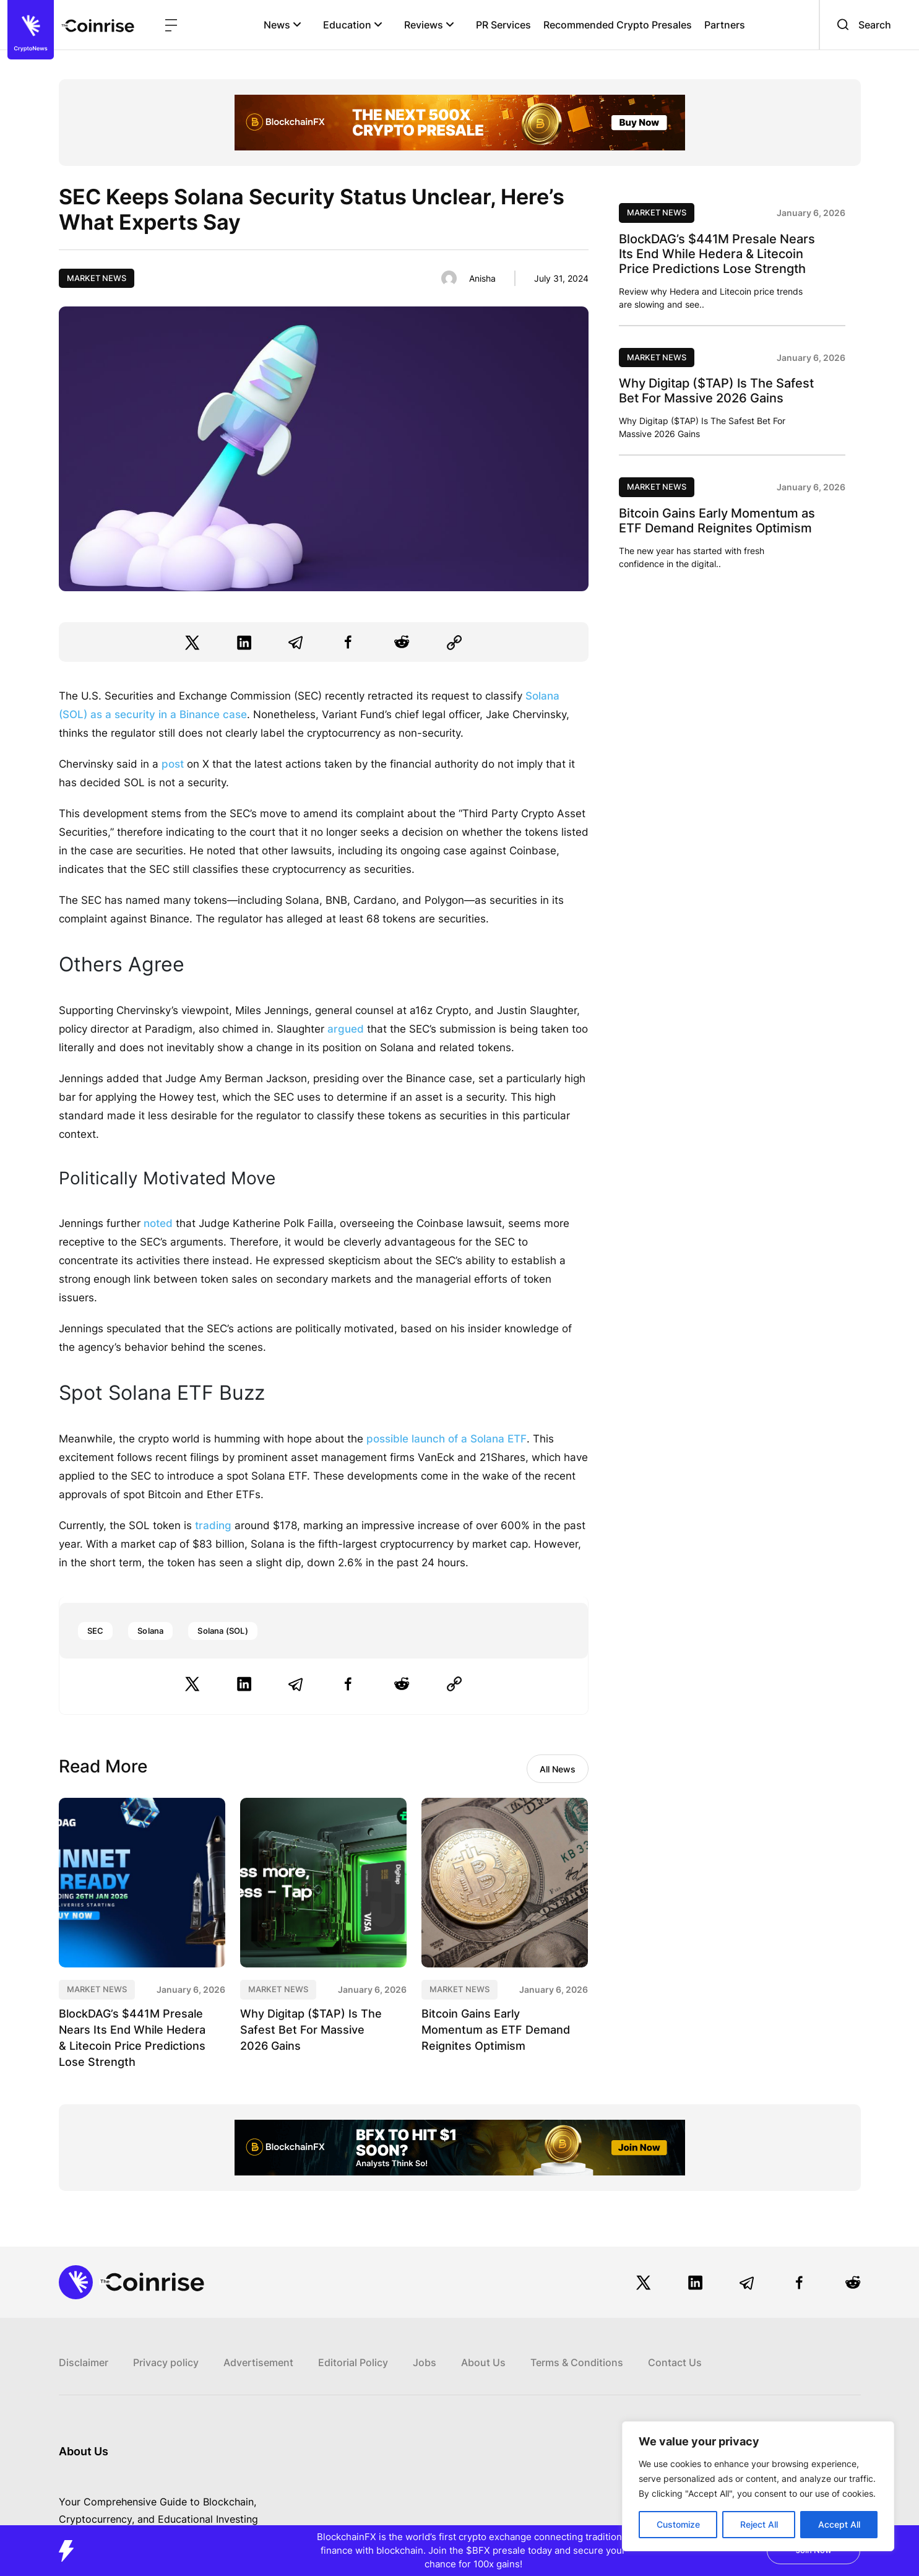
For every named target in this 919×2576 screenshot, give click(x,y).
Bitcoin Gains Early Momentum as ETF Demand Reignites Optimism (495, 2029)
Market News (96, 278)
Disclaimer (83, 2362)
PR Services (503, 25)
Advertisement (258, 2362)
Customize (678, 2524)
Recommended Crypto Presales (617, 25)
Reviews (429, 25)
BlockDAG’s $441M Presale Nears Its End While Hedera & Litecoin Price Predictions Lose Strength (717, 254)
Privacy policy (166, 2362)
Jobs (424, 2362)
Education (352, 25)
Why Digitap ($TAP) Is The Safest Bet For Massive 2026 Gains (311, 2029)
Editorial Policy (353, 2362)
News (282, 25)
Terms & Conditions (576, 2362)
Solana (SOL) (222, 1631)
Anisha (482, 278)
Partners (724, 25)
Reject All (759, 2524)
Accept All (839, 2524)
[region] (758, 2486)
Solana (150, 1631)
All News (558, 1769)
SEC (95, 1631)
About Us (483, 2362)
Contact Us (675, 2362)
